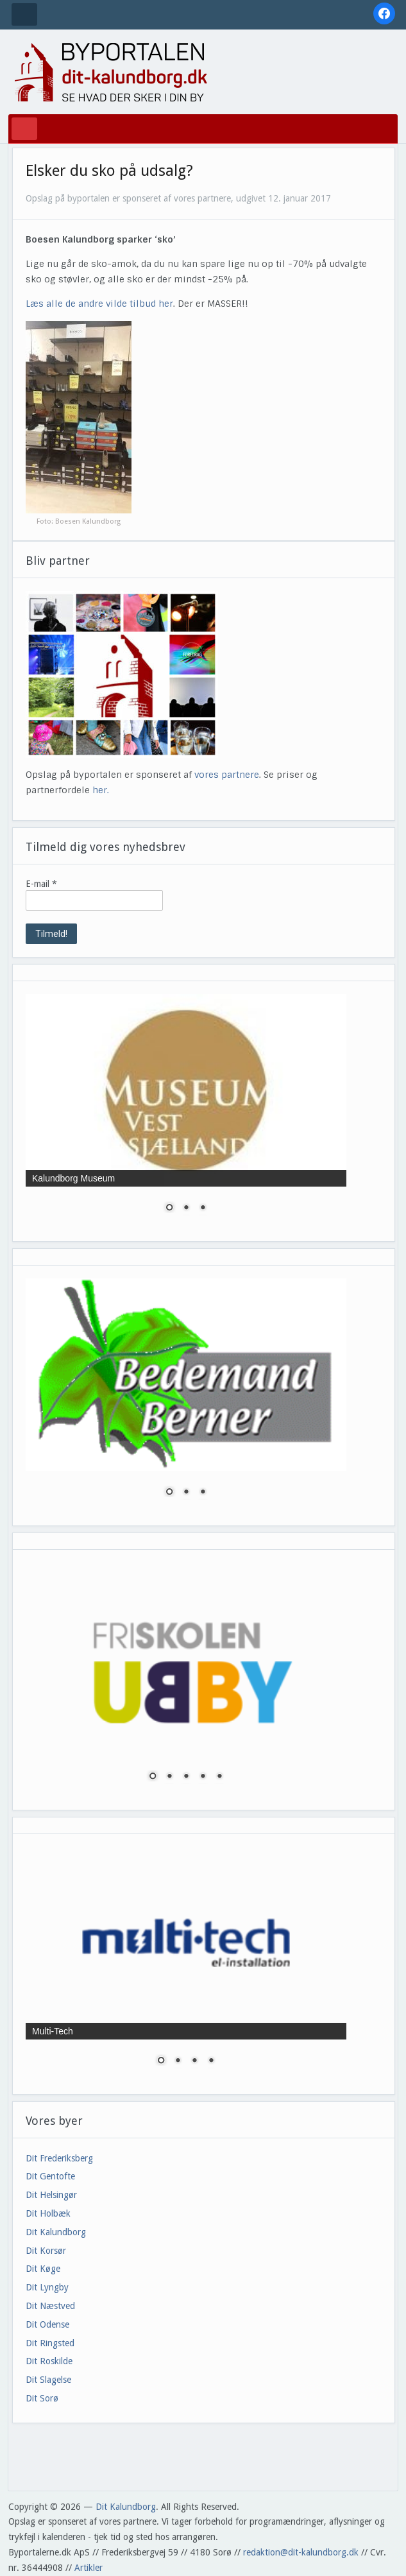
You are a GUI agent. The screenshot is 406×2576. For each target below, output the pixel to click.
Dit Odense (47, 2324)
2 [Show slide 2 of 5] (169, 1777)
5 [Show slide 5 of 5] (219, 1777)
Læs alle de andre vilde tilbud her (99, 303)
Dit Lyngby (47, 2287)
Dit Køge (43, 2268)
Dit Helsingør (51, 2195)
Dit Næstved (50, 2306)
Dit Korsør (46, 2250)
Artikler (88, 2568)
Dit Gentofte (50, 2176)
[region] (186, 1111)
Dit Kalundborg (56, 2232)
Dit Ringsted (50, 2343)
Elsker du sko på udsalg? (109, 171)
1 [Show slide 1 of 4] (161, 2061)
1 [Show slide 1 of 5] (153, 1777)
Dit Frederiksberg (59, 2158)
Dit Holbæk (48, 2213)
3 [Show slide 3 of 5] (186, 1777)
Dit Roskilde (49, 2361)
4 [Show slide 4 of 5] (203, 1777)
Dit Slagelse (48, 2379)
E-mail (41, 884)
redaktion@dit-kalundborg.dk (301, 2552)
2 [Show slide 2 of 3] (186, 1208)
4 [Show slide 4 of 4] (211, 2061)
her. (100, 790)
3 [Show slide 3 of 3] (203, 1208)
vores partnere (226, 774)
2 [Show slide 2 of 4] (178, 2061)
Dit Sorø (42, 2398)
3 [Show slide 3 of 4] (194, 2061)
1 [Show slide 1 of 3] (169, 1208)
